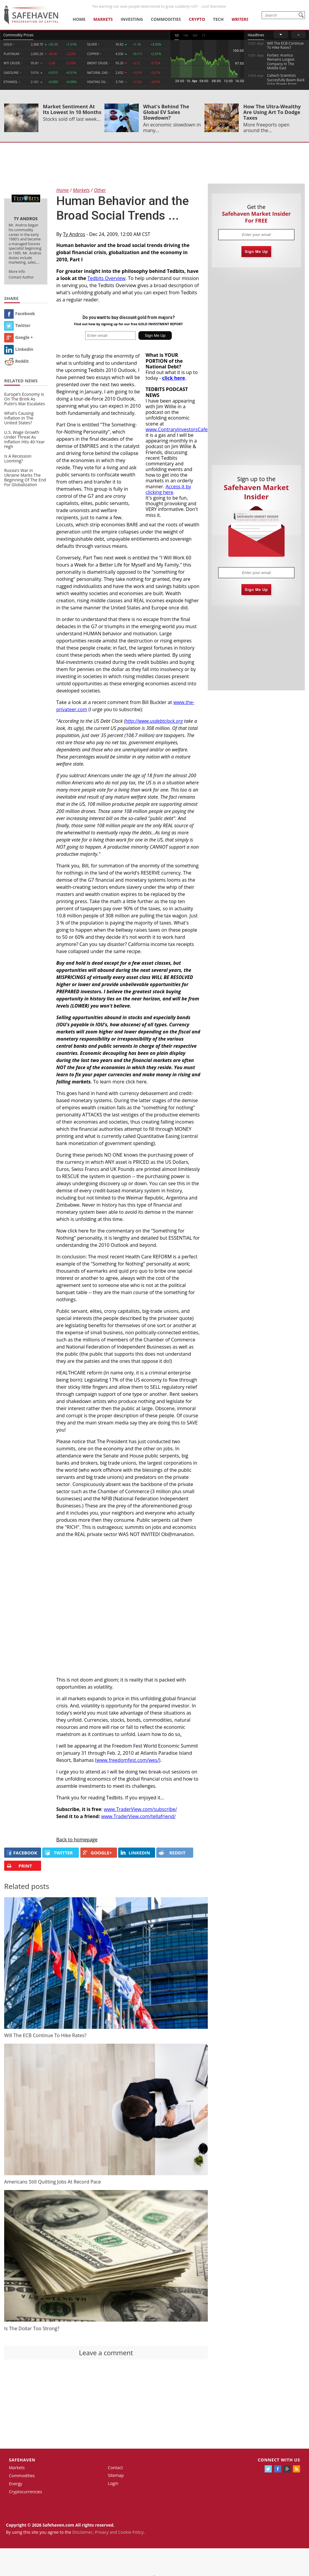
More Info (17, 271)
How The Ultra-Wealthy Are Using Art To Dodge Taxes (272, 112)
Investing (132, 19)
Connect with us (279, 2460)
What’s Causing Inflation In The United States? (19, 418)
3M (194, 35)
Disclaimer (82, 2532)
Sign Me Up (256, 251)
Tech (218, 19)
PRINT (19, 1866)
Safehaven (22, 2460)
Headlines (256, 34)
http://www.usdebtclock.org (154, 721)
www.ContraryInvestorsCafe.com (182, 429)
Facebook (19, 313)
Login (113, 2483)
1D (176, 35)
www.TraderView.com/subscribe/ (140, 1809)
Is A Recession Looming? (18, 458)
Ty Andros (74, 234)
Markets (103, 19)
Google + (18, 337)
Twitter (17, 325)
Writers (240, 19)
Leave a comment (106, 2352)
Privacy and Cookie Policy (119, 2532)
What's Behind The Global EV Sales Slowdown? (166, 112)
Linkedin (18, 349)
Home (79, 19)
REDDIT (172, 1853)
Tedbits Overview (106, 278)
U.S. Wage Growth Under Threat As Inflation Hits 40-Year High (24, 439)
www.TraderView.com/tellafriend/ (138, 1816)
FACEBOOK (22, 1853)
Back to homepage (77, 1839)
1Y (203, 35)
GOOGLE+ (97, 1853)
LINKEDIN (135, 1853)
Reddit (16, 361)
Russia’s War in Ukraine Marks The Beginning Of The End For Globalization (25, 477)
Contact (115, 2467)
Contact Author (21, 277)
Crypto (197, 19)
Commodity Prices (18, 34)
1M (185, 35)
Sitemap (116, 2475)
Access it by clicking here (168, 489)
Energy (15, 2483)
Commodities (166, 19)
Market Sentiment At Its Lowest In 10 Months (72, 109)
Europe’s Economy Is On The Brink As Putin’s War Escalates (24, 398)
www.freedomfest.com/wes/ (127, 1760)
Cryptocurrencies (25, 2491)
